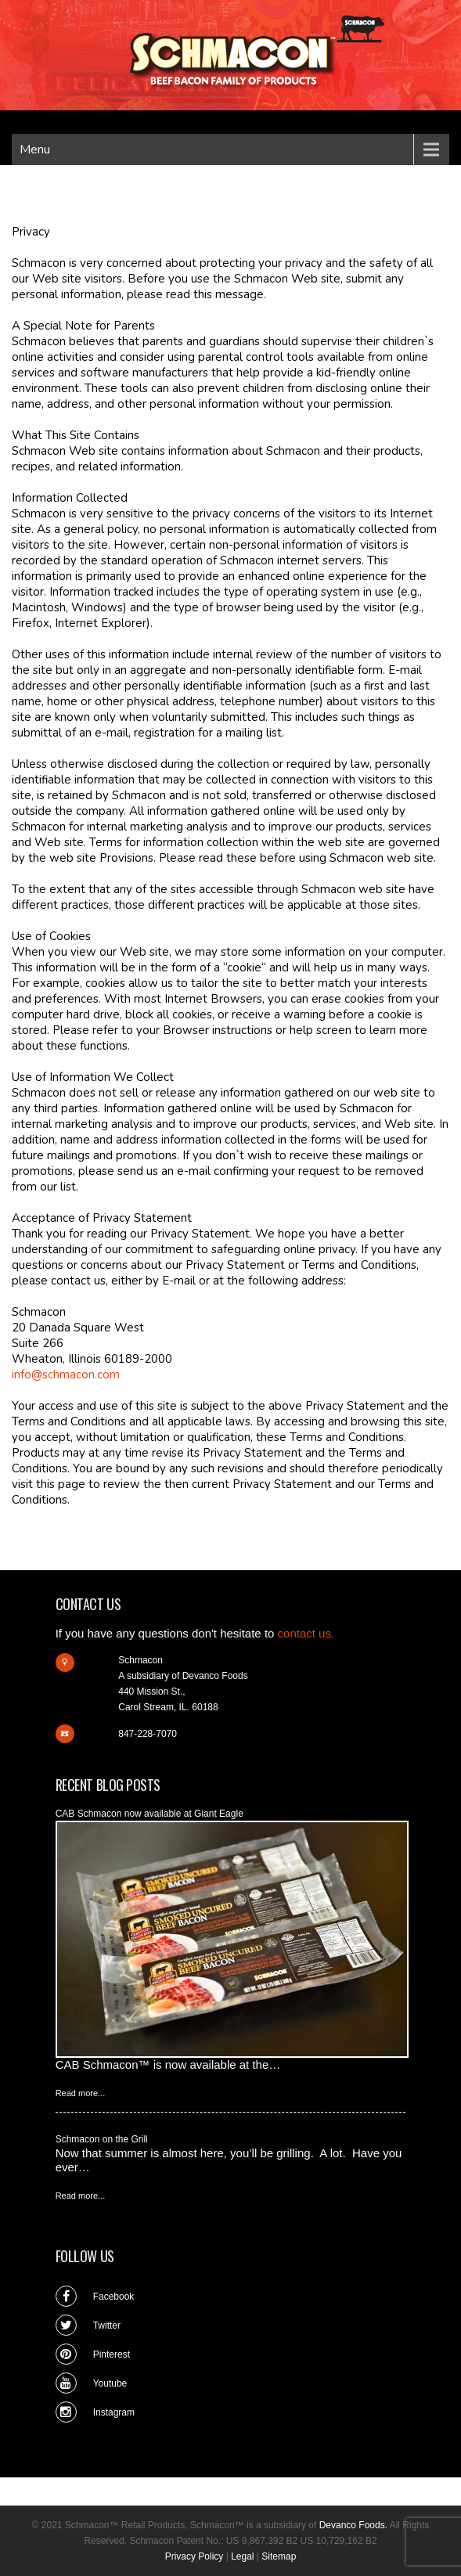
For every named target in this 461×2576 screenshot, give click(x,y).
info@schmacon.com (66, 1374)
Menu (35, 149)
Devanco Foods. (353, 2525)
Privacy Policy (194, 2556)
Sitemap (278, 2556)
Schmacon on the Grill (102, 2139)
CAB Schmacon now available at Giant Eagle (149, 1813)
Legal (242, 2556)
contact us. (306, 1633)
